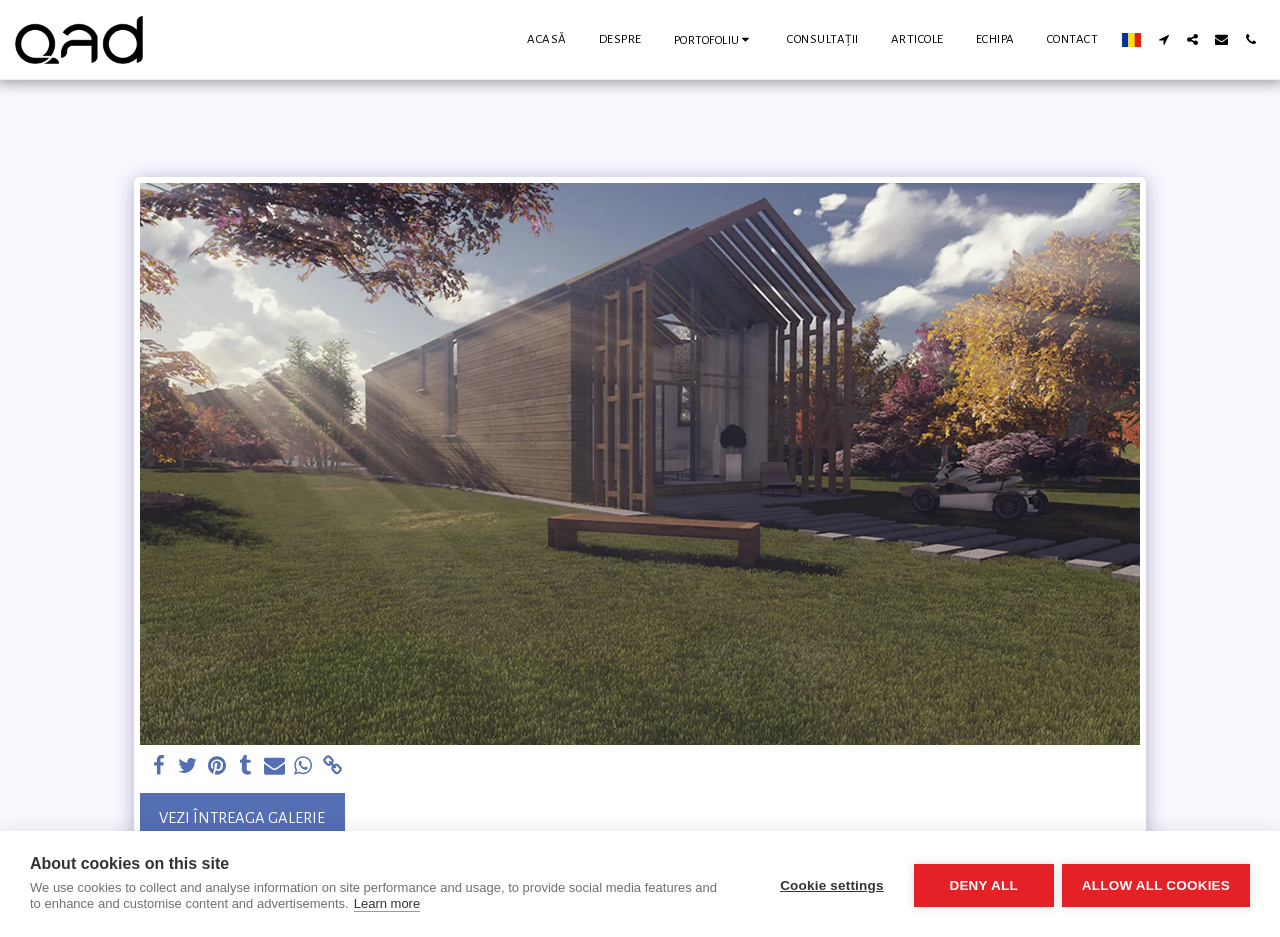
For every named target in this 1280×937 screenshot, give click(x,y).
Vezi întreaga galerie (242, 818)
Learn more (387, 903)
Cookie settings (830, 884)
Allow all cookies (1156, 884)
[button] (715, 39)
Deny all (982, 884)
